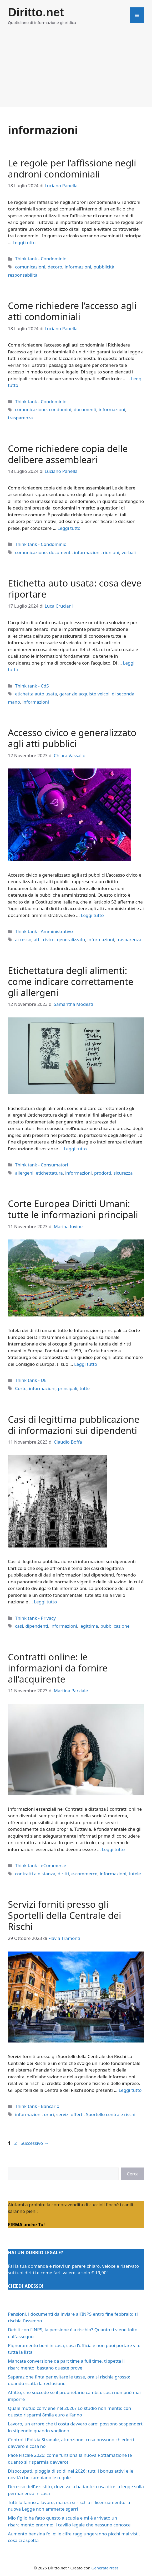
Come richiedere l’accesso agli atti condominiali (72, 311)
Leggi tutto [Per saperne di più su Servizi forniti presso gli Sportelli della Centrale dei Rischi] (130, 2090)
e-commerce (84, 1874)
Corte (21, 1388)
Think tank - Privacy (35, 1618)
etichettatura (49, 1173)
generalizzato (71, 939)
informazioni (78, 267)
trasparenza (20, 418)
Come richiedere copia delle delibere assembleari (68, 454)
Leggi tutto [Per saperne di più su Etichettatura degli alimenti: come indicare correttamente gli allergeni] (75, 1149)
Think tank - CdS (32, 686)
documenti (85, 409)
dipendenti (36, 1626)
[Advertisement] (76, 70)
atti (37, 939)
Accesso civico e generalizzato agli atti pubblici (72, 738)
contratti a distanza (35, 1874)
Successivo (35, 2143)
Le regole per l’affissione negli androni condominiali (72, 168)
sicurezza (123, 1173)
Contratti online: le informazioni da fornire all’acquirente (58, 1668)
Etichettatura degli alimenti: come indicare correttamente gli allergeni (70, 981)
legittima (88, 1626)
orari (49, 2114)
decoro (55, 267)
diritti (63, 1874)
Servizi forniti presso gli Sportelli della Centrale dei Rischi (64, 1915)
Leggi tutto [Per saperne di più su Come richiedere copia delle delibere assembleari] (69, 528)
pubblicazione (115, 1626)
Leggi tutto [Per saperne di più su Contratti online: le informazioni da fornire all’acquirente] (113, 1849)
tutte (85, 1388)
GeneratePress (104, 2567)
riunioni (111, 552)
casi (19, 1626)
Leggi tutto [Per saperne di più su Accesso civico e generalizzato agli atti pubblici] (92, 915)
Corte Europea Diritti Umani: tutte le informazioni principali (73, 1209)
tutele (135, 1874)
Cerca (133, 2174)
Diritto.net (36, 12)
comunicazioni (30, 267)
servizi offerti (70, 2114)
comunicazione (31, 409)
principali (67, 1388)
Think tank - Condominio (41, 259)
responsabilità (23, 275)
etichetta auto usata (36, 694)
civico (48, 939)
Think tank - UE (31, 1380)
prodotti (102, 1173)
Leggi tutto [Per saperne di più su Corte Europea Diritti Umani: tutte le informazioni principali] (85, 1364)
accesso (23, 939)
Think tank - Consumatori (41, 1165)
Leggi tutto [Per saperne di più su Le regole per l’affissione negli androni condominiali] (24, 242)
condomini (60, 409)
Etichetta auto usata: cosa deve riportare (74, 588)
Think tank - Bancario (37, 2106)
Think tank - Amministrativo (44, 931)
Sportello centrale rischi (110, 2114)
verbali (128, 552)
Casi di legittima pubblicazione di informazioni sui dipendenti (73, 1424)
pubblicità (104, 267)
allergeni (24, 1173)
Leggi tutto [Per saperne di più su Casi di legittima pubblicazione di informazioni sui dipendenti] (45, 1602)
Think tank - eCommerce (40, 1865)
